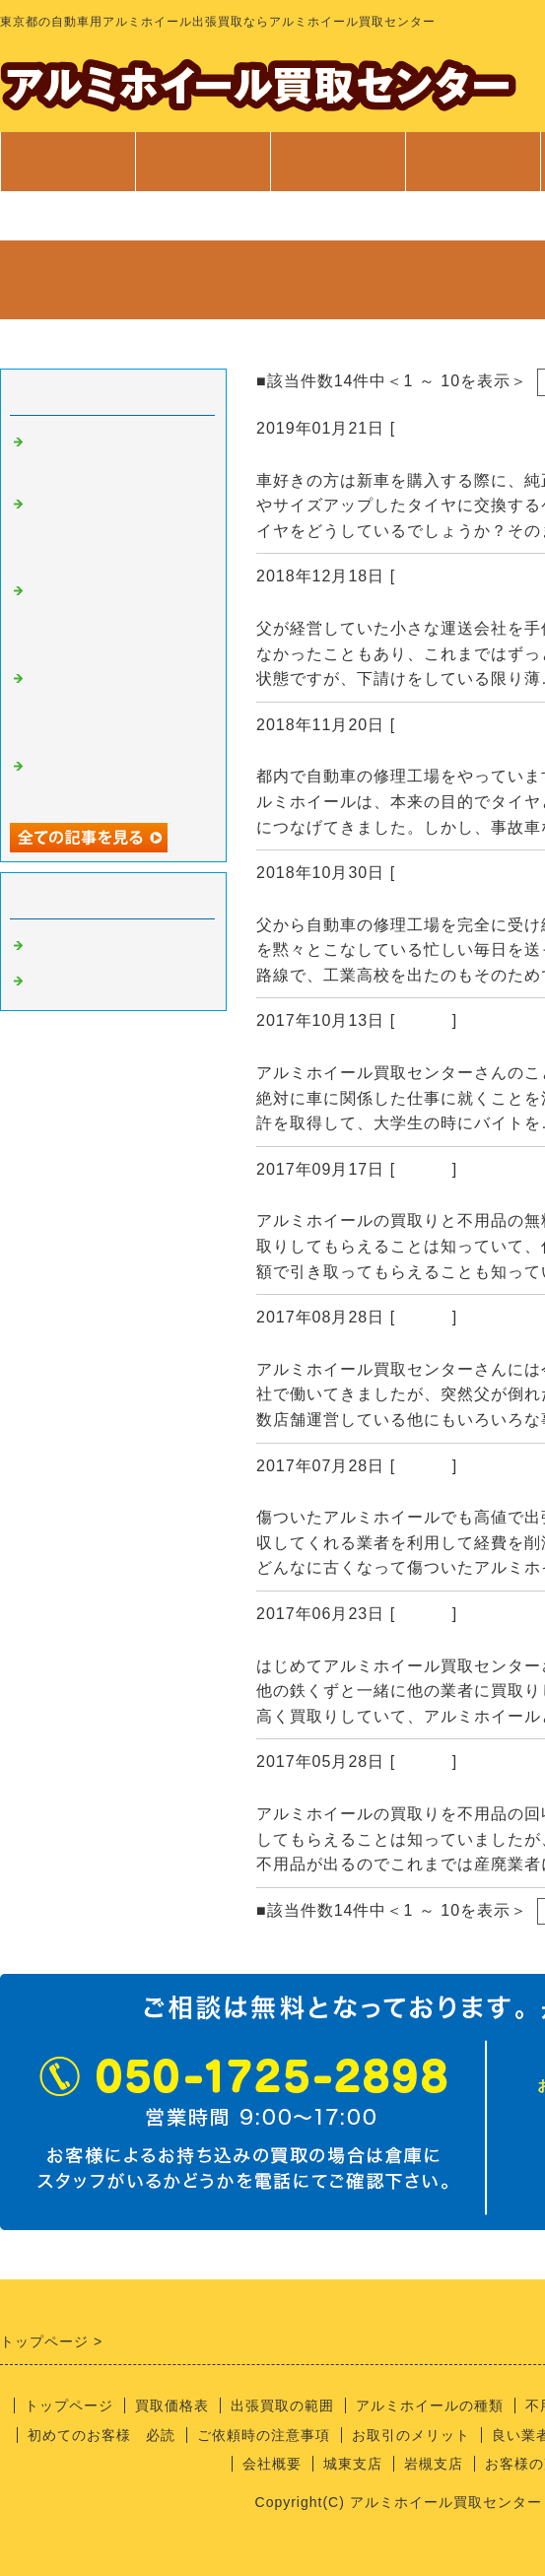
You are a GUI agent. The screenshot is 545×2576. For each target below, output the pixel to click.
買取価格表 (202, 161)
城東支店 (352, 2464)
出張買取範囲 (338, 161)
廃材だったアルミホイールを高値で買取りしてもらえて (116, 705)
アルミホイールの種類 (430, 2405)
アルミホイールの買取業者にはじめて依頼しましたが (116, 531)
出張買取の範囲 (282, 2405)
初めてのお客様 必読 (101, 2435)
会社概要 (272, 2464)
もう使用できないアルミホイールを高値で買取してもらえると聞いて (116, 617)
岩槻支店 (433, 2464)
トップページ (68, 161)
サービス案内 (472, 171)
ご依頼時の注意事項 (263, 2435)
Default (423, 1020)
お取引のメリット (411, 2435)
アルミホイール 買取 (108, 981)
